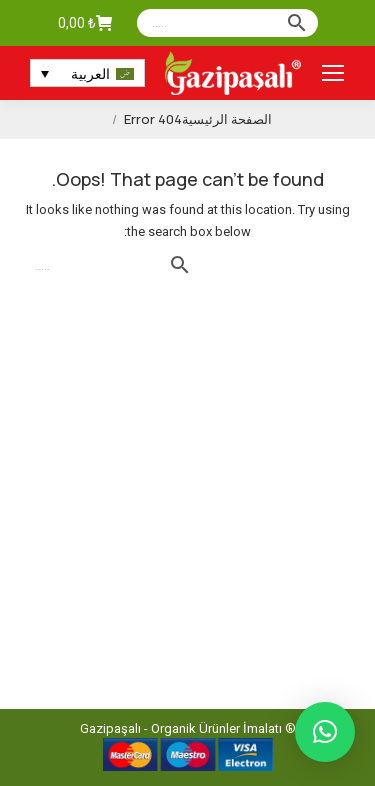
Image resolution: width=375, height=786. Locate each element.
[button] (325, 732)
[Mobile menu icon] (333, 73)
